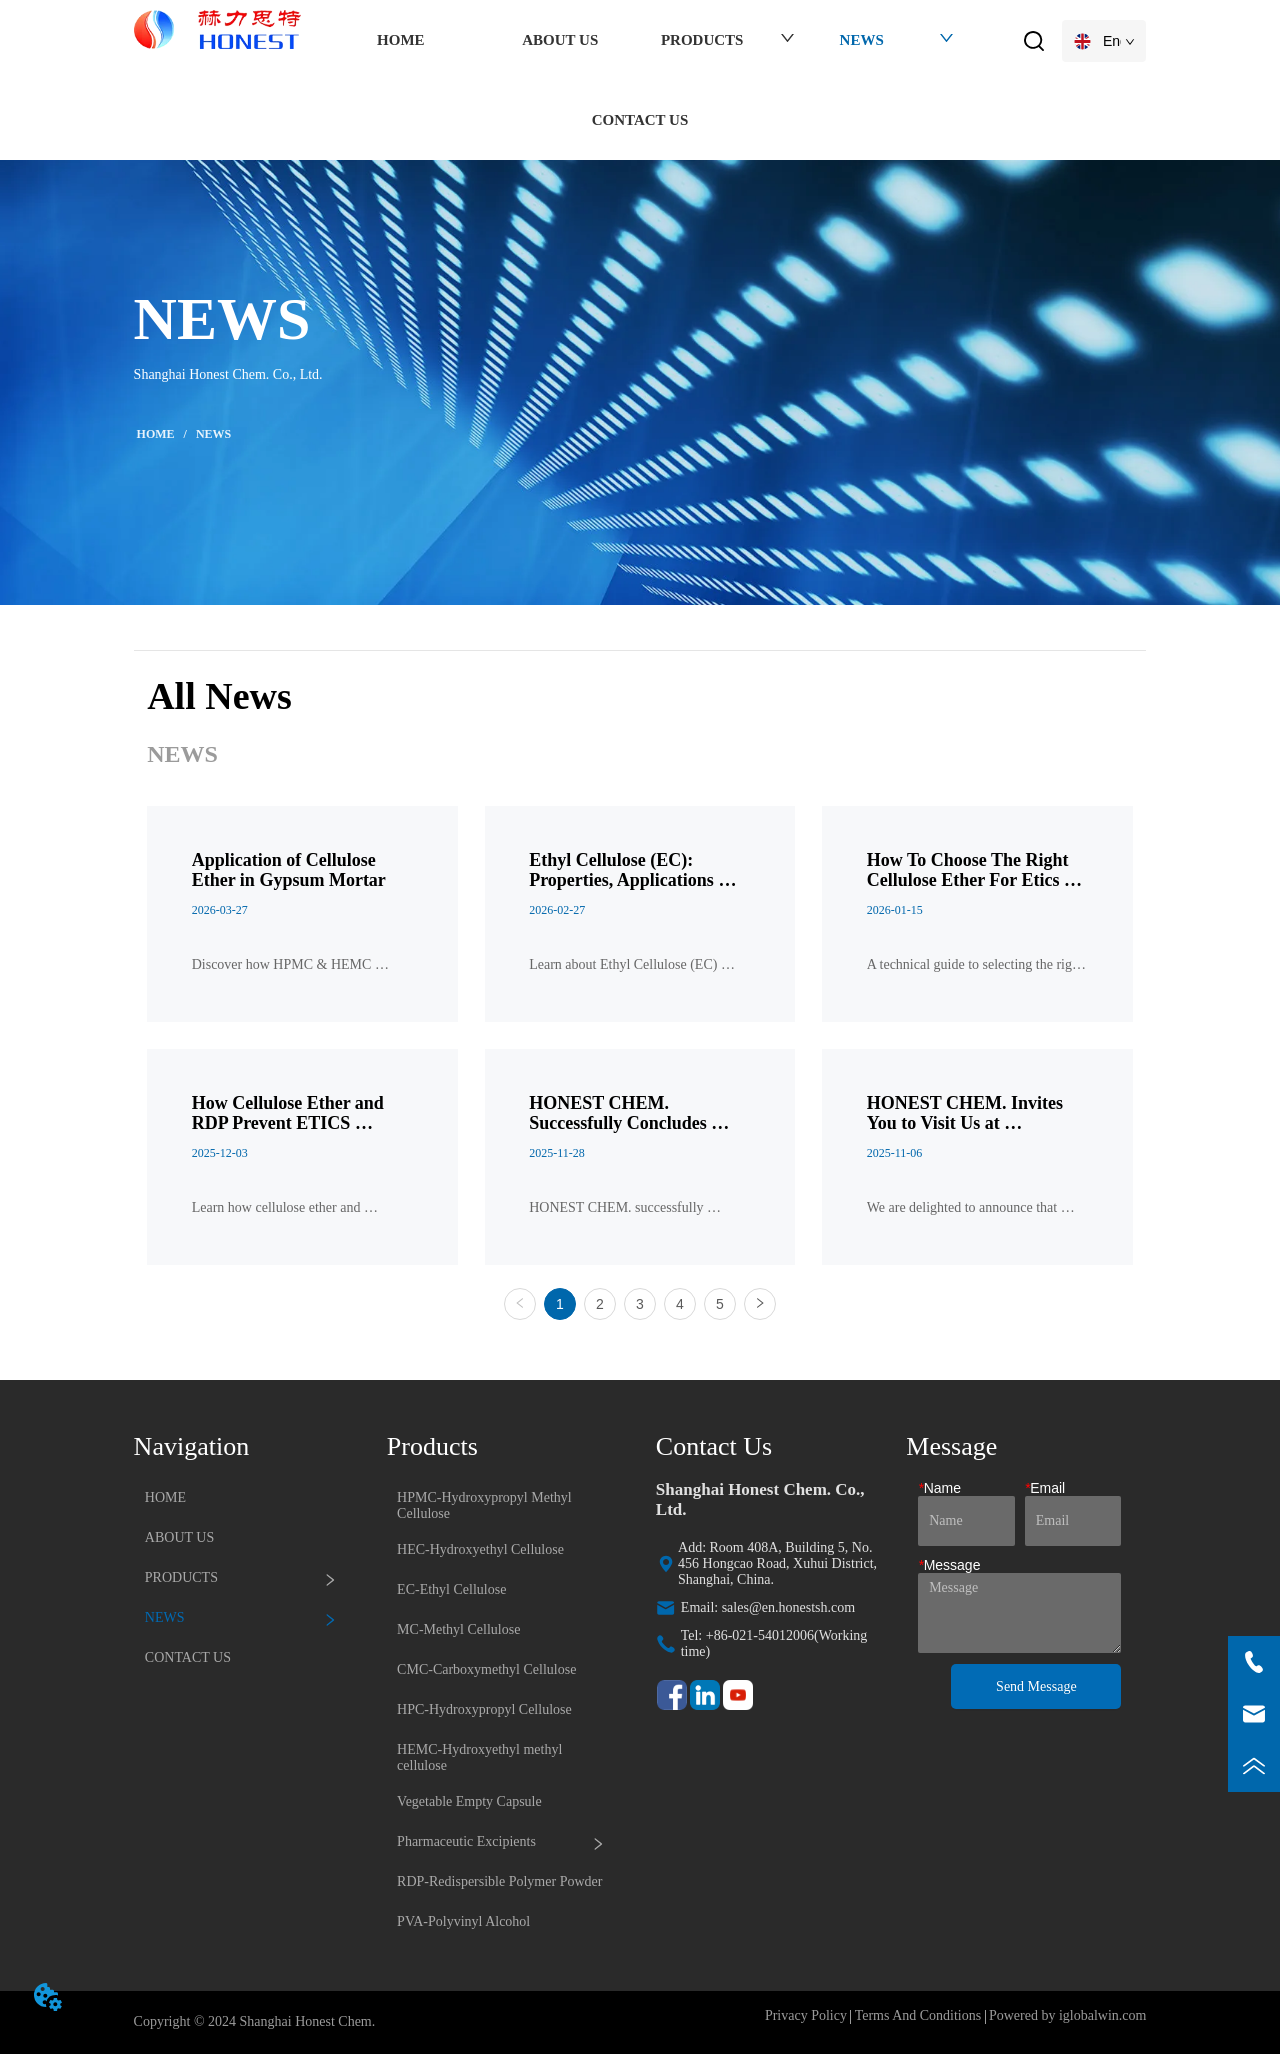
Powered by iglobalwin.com (1067, 2015)
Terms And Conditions (918, 2015)
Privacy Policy (806, 2015)
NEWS (212, 434)
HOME (156, 434)
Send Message (1036, 1686)
